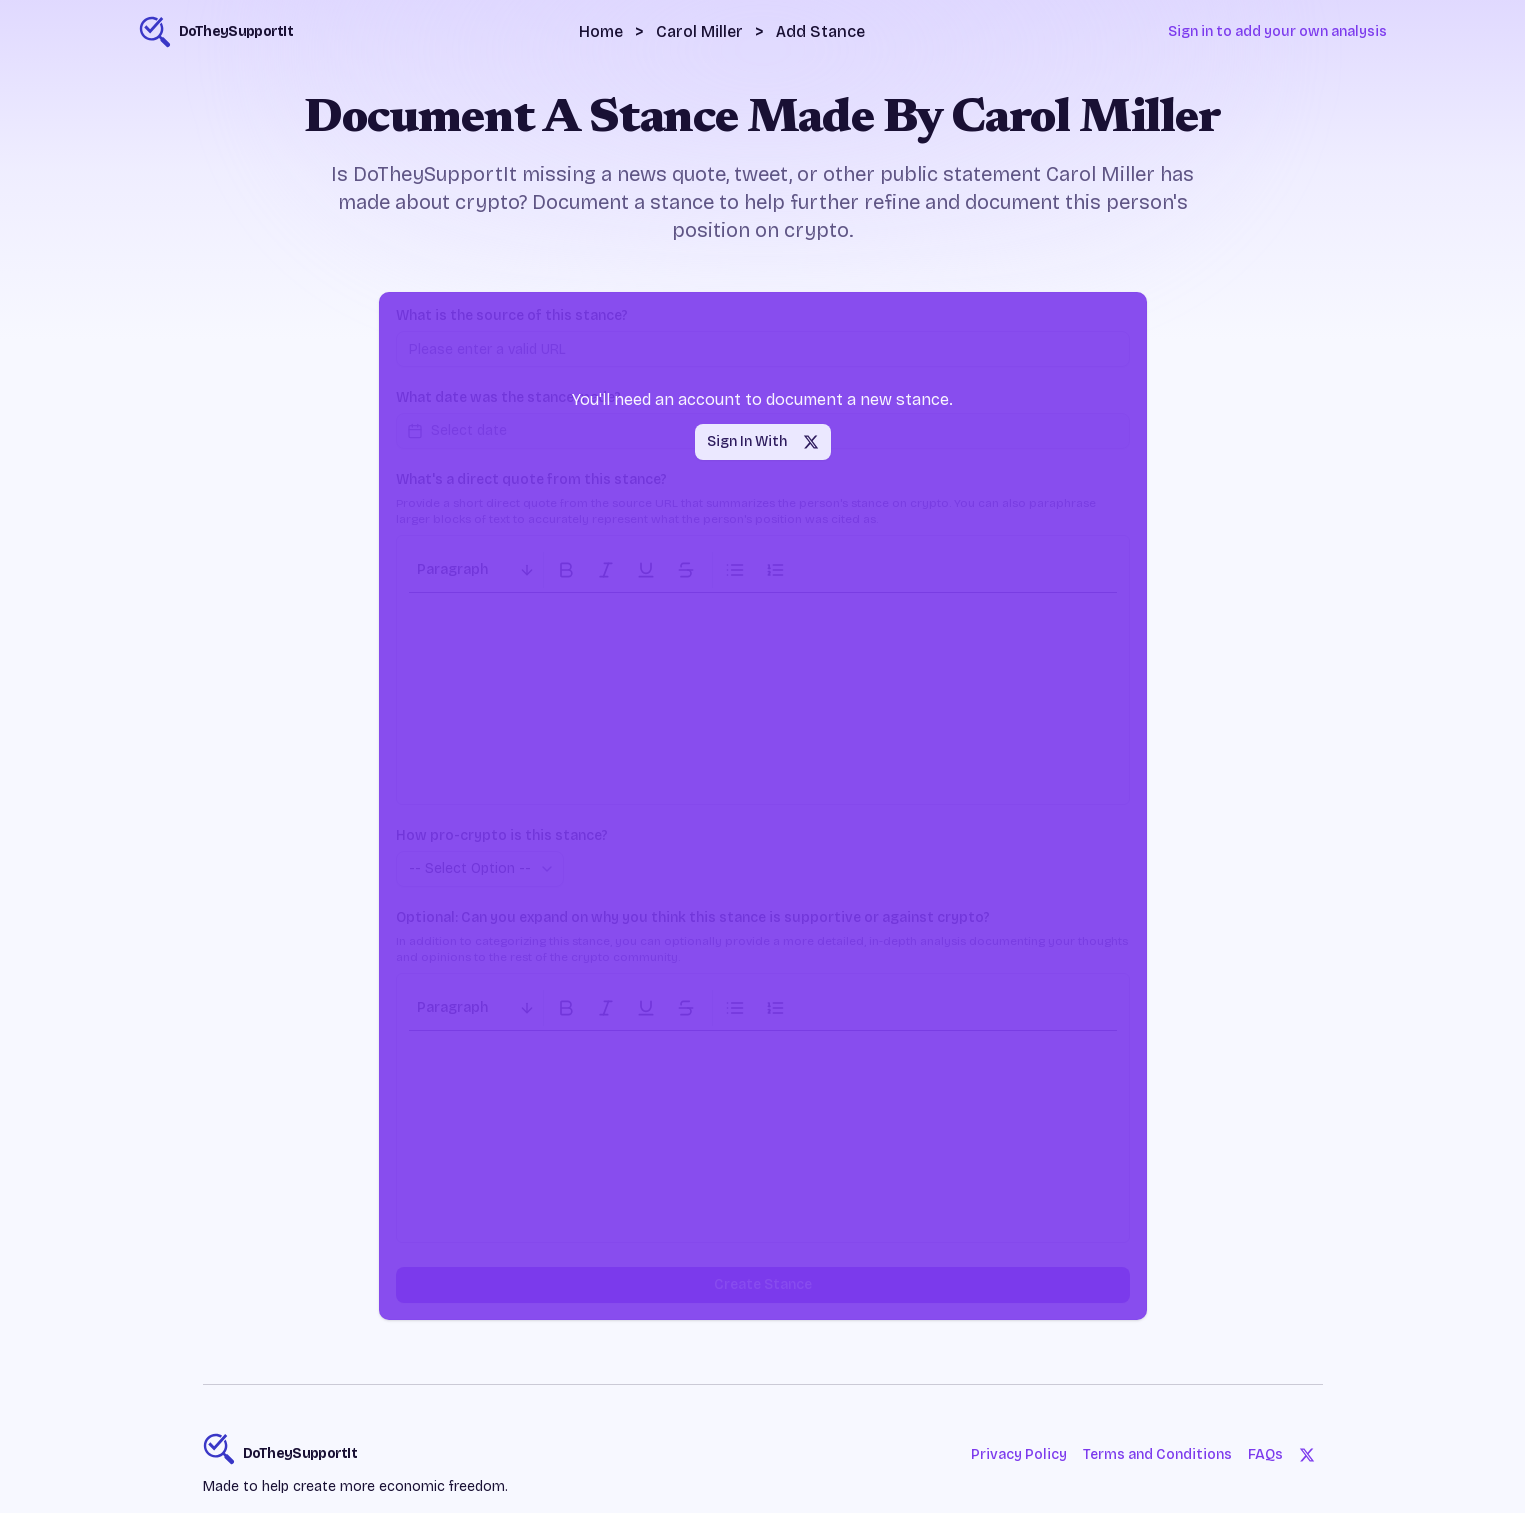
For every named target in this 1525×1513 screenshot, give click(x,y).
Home (601, 31)
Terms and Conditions (1157, 1454)
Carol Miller (699, 31)
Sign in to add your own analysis (1277, 31)
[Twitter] (1307, 1455)
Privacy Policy (1019, 1454)
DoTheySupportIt (300, 1453)
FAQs (1265, 1454)
